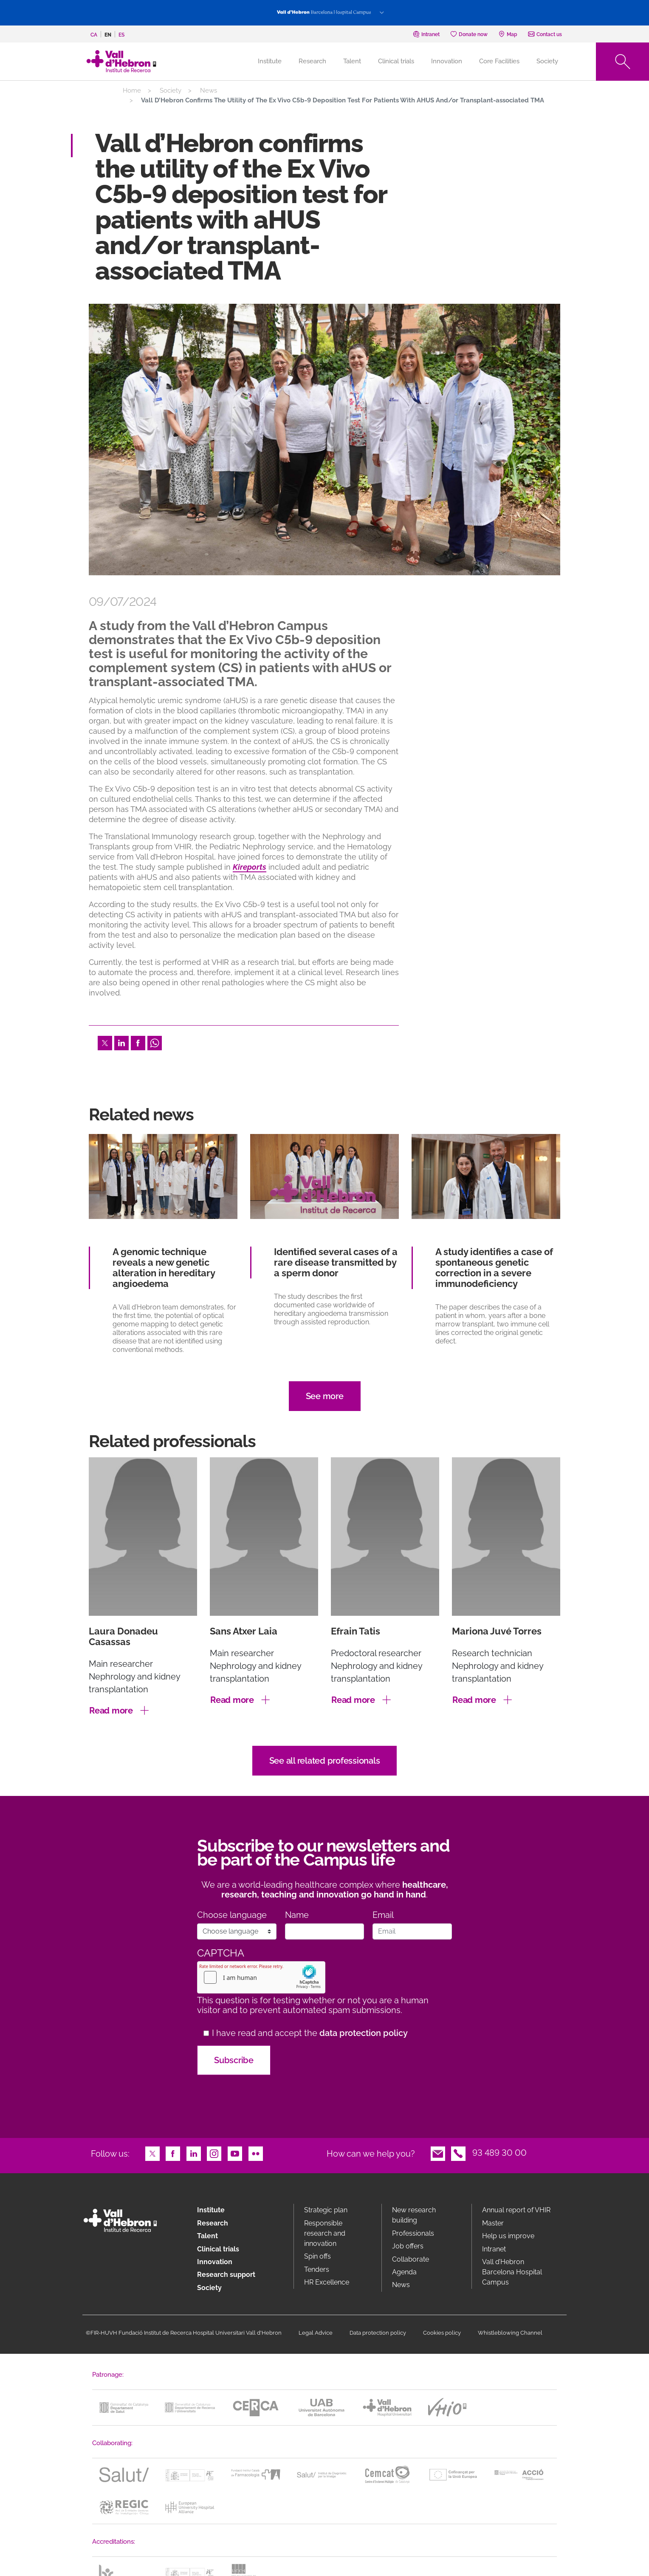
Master (493, 2223)
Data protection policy (378, 2333)
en (107, 35)
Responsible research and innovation (324, 2233)
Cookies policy (442, 2333)
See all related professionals (324, 1761)
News (208, 90)
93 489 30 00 (499, 2153)
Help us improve (508, 2236)
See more (325, 1396)
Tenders (316, 2269)
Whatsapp (154, 1042)
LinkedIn (121, 1042)
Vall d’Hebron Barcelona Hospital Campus (512, 2272)
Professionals (413, 2233)
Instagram (214, 2153)
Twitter (105, 1042)
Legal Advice (316, 2333)
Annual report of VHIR (516, 2210)
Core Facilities (499, 61)
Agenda (404, 2272)
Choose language (232, 1915)
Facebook (138, 1042)
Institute (211, 2210)
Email (383, 1915)
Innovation (446, 61)
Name (297, 1915)
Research (312, 61)
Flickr (255, 2153)
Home (132, 90)
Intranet (494, 2249)
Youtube (235, 2153)
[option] (324, 439)
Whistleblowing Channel (510, 2333)
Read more (111, 1710)
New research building (414, 2215)
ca (93, 35)
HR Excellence (326, 2282)
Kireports (249, 866)
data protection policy (363, 2033)
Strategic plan (325, 2210)
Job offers (407, 2246)
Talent (352, 61)
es (121, 35)
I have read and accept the (310, 2033)
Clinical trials (396, 61)
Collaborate (410, 2259)
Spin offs (317, 2256)
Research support (226, 2275)
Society (547, 61)
